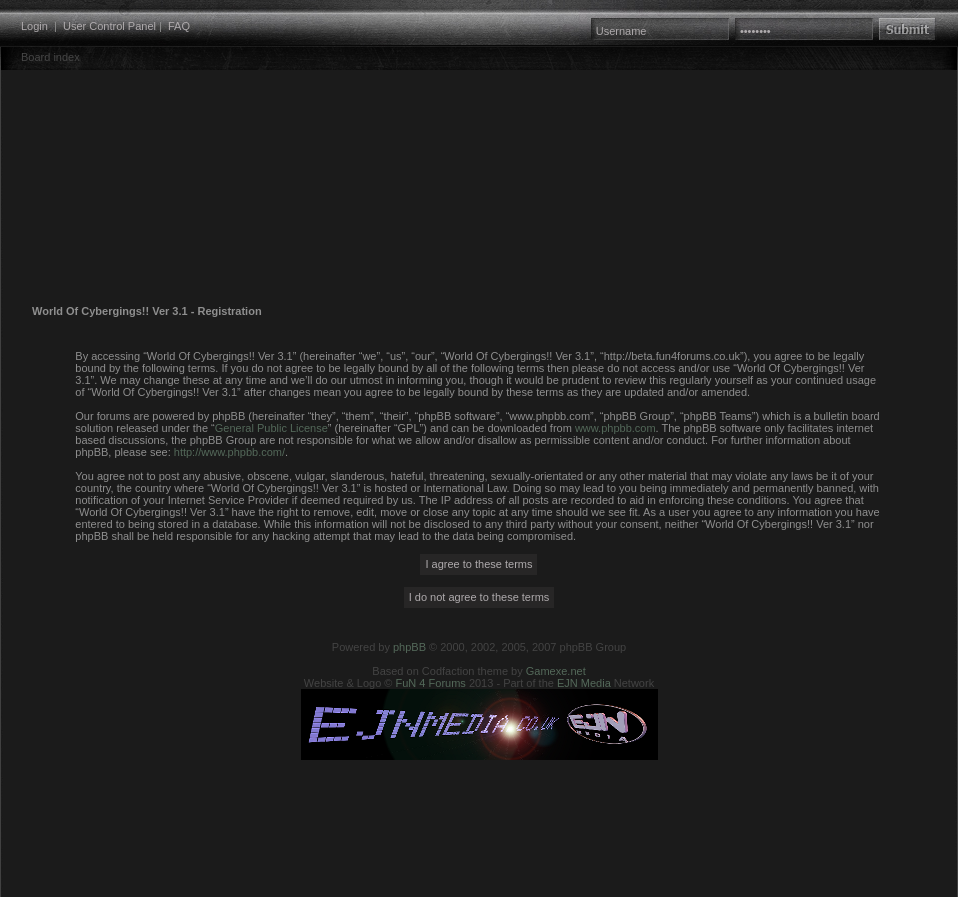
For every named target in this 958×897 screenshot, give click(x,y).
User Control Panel (109, 26)
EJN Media (584, 683)
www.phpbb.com (615, 428)
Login (34, 26)
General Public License (271, 428)
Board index (50, 57)
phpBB (409, 647)
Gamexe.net (556, 671)
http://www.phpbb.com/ (229, 452)
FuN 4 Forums (431, 683)
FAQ (179, 26)
